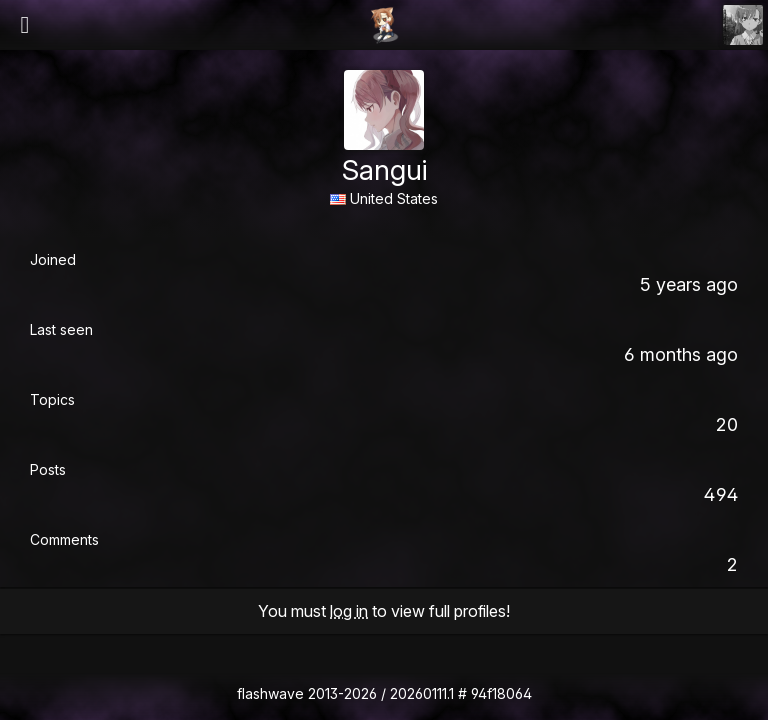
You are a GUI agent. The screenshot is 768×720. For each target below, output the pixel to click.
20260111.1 (422, 693)
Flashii (384, 25)
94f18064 (501, 693)
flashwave (270, 693)
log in (349, 611)
